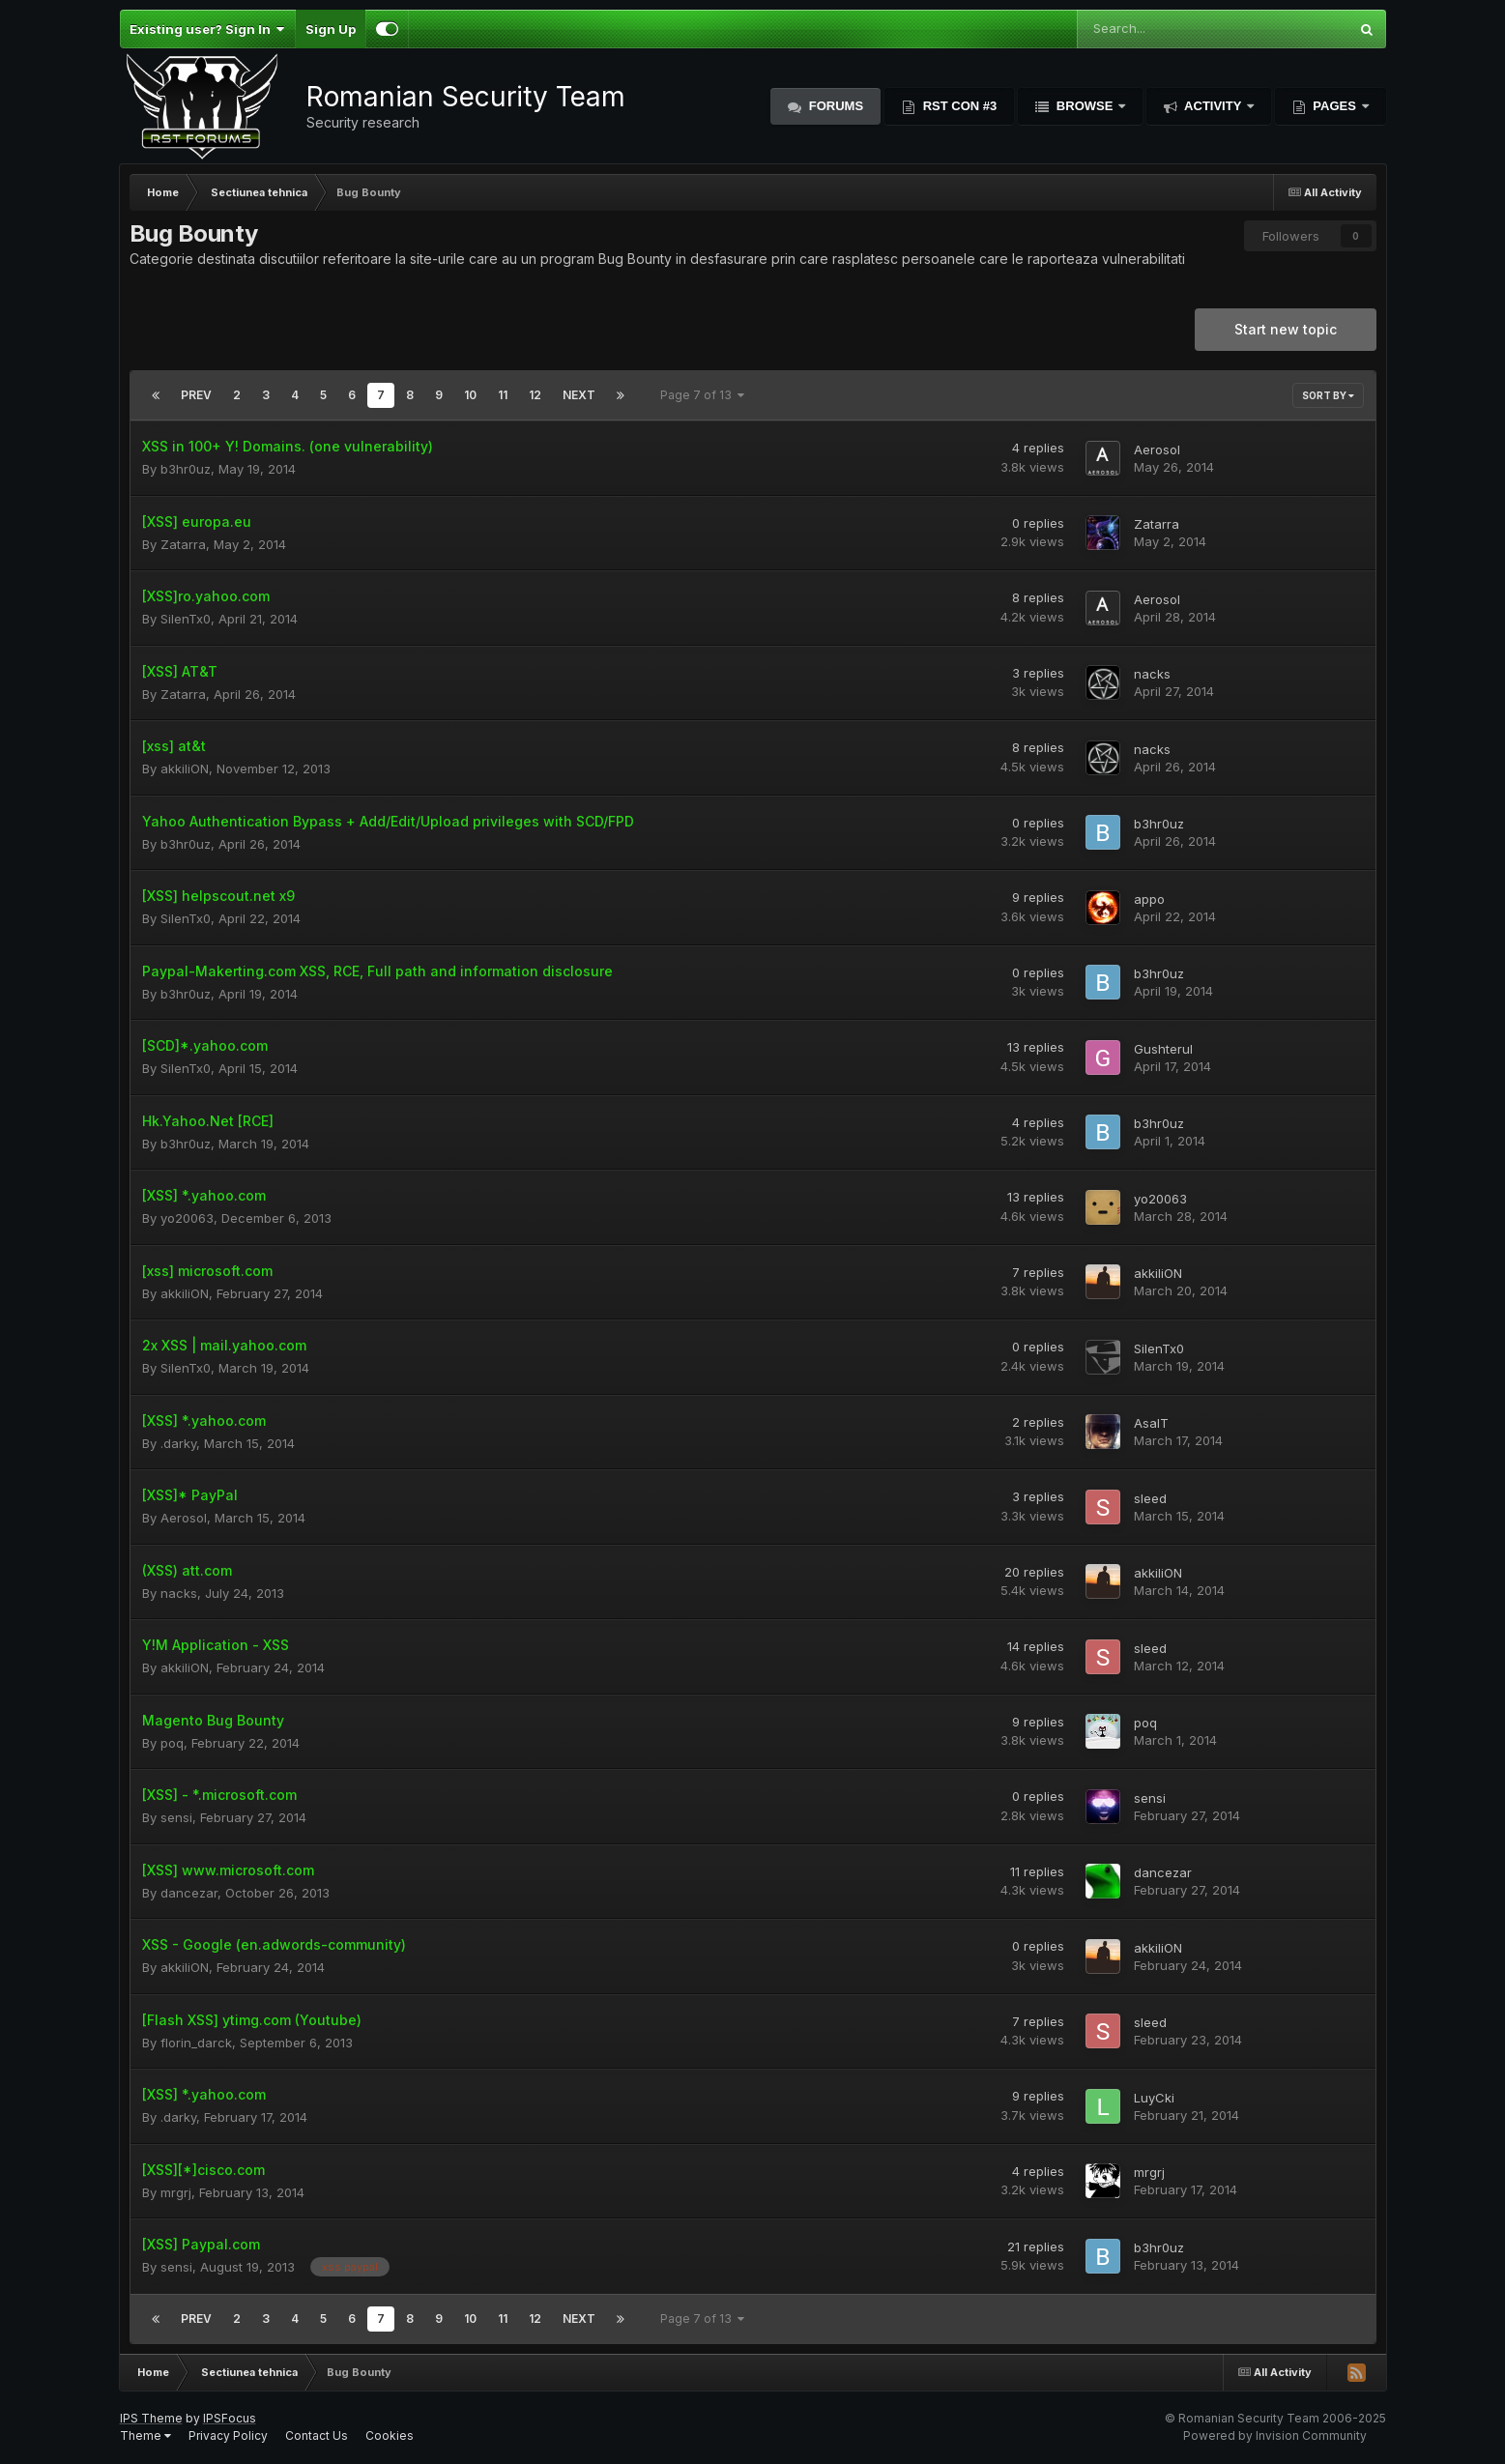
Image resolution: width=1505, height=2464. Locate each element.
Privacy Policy (228, 2435)
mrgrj (175, 2192)
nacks (1152, 673)
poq (172, 1743)
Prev (196, 395)
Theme (145, 2435)
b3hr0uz (185, 469)
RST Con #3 (958, 106)
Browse (1084, 106)
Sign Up (330, 29)
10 (470, 395)
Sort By (1328, 395)
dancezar (188, 1892)
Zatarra (183, 544)
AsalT (1151, 1423)
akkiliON (184, 768)
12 (535, 395)
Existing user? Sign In (207, 29)
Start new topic (1285, 329)
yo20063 (187, 1218)
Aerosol (1157, 449)
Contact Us (316, 2435)
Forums (834, 106)
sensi (176, 1817)
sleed (1150, 1498)
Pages (1335, 106)
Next (579, 395)
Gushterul (1163, 1049)
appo (1149, 899)
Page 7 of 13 (702, 395)
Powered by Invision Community (1275, 2435)
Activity (1213, 106)
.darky (178, 1443)
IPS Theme (151, 2418)
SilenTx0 (185, 618)
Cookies (389, 2435)
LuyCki (1154, 2097)
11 (502, 395)
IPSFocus (229, 2418)
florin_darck (196, 2042)
